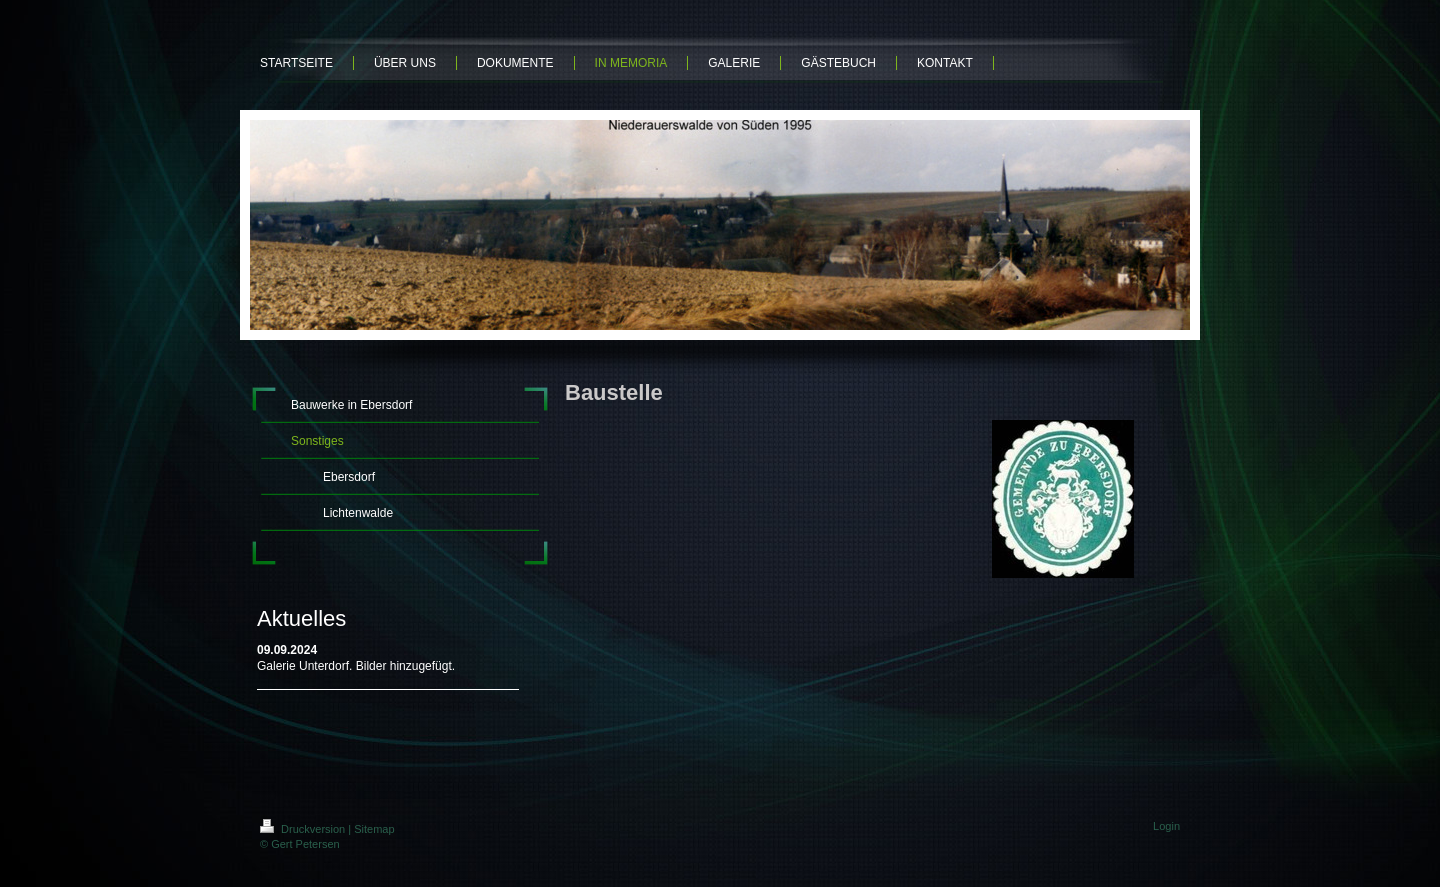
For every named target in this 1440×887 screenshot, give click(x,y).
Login (1166, 826)
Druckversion (304, 829)
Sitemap (374, 829)
